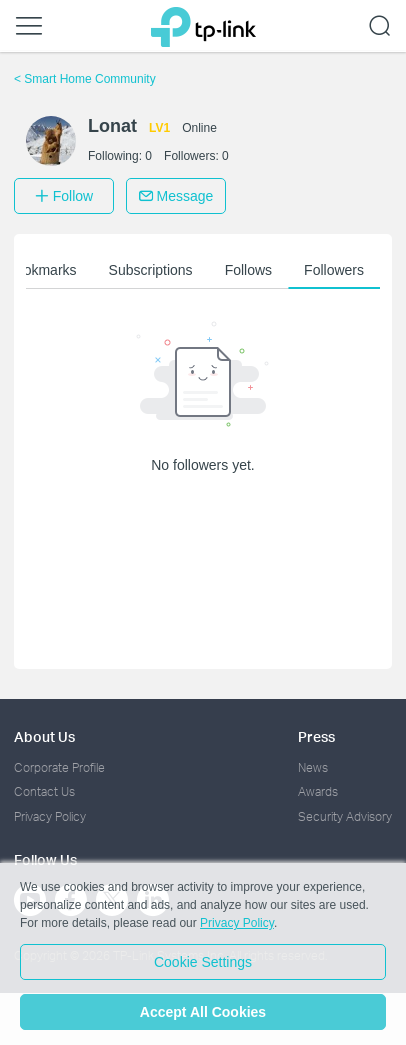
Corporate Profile (59, 767)
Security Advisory (345, 816)
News (313, 767)
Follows (248, 270)
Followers (334, 270)
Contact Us (44, 791)
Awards (318, 791)
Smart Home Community (85, 79)
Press (316, 736)
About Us (44, 736)
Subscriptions (151, 270)
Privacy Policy (50, 816)
